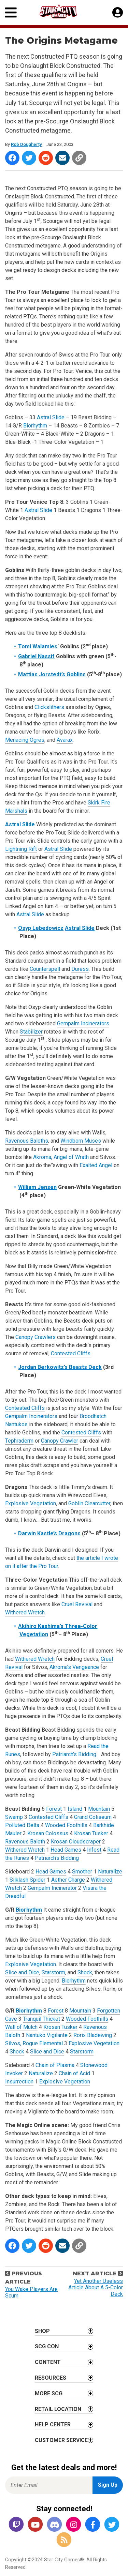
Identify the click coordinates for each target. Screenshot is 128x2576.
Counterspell (45, 969)
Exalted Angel (96, 1165)
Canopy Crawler (59, 1440)
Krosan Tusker (91, 1833)
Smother (82, 1871)
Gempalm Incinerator (52, 1888)
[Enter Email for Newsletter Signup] (49, 2485)
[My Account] (117, 12)
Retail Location (58, 2409)
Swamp (14, 1817)
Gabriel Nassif (36, 656)
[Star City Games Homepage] (64, 11)
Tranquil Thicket (41, 2019)
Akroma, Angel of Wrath (61, 1157)
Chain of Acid (74, 2073)
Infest (94, 1850)
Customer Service (61, 2440)
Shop (42, 2331)
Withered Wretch (25, 1612)
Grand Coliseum (93, 1817)
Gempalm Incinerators (83, 1023)
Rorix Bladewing (92, 2035)
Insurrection (19, 2081)
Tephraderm (19, 1440)
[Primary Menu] (11, 12)
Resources (50, 2378)
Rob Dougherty (26, 144)
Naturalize (110, 1871)
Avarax (65, 740)
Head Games (66, 1850)
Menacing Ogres (24, 740)
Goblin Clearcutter (89, 1503)
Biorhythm (35, 425)
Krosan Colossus (47, 1833)
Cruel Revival (77, 1604)
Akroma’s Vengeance (74, 1667)
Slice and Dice (22, 1972)
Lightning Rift (21, 849)
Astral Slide (51, 417)
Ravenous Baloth (25, 1841)
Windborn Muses (80, 1141)
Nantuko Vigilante (47, 2035)
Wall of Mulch (21, 2027)
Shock (84, 1972)
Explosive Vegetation (30, 1503)
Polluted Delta (22, 1825)
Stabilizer (31, 1031)
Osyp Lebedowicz (40, 928)
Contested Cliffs (70, 1353)
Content (48, 2362)
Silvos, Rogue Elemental (34, 2043)
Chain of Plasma (54, 2065)
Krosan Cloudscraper (76, 1841)
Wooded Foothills (66, 1825)
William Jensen (37, 1187)
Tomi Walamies (37, 646)
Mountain (99, 1809)
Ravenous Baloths (26, 1141)
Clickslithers (49, 707)
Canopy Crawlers (35, 1337)
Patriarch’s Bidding (74, 1754)
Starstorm (53, 1972)
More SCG (48, 2393)
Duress (80, 969)
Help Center (53, 2424)
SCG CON (47, 2346)
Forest (54, 1809)
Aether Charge (68, 1880)
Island (75, 1809)
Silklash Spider (27, 1880)
